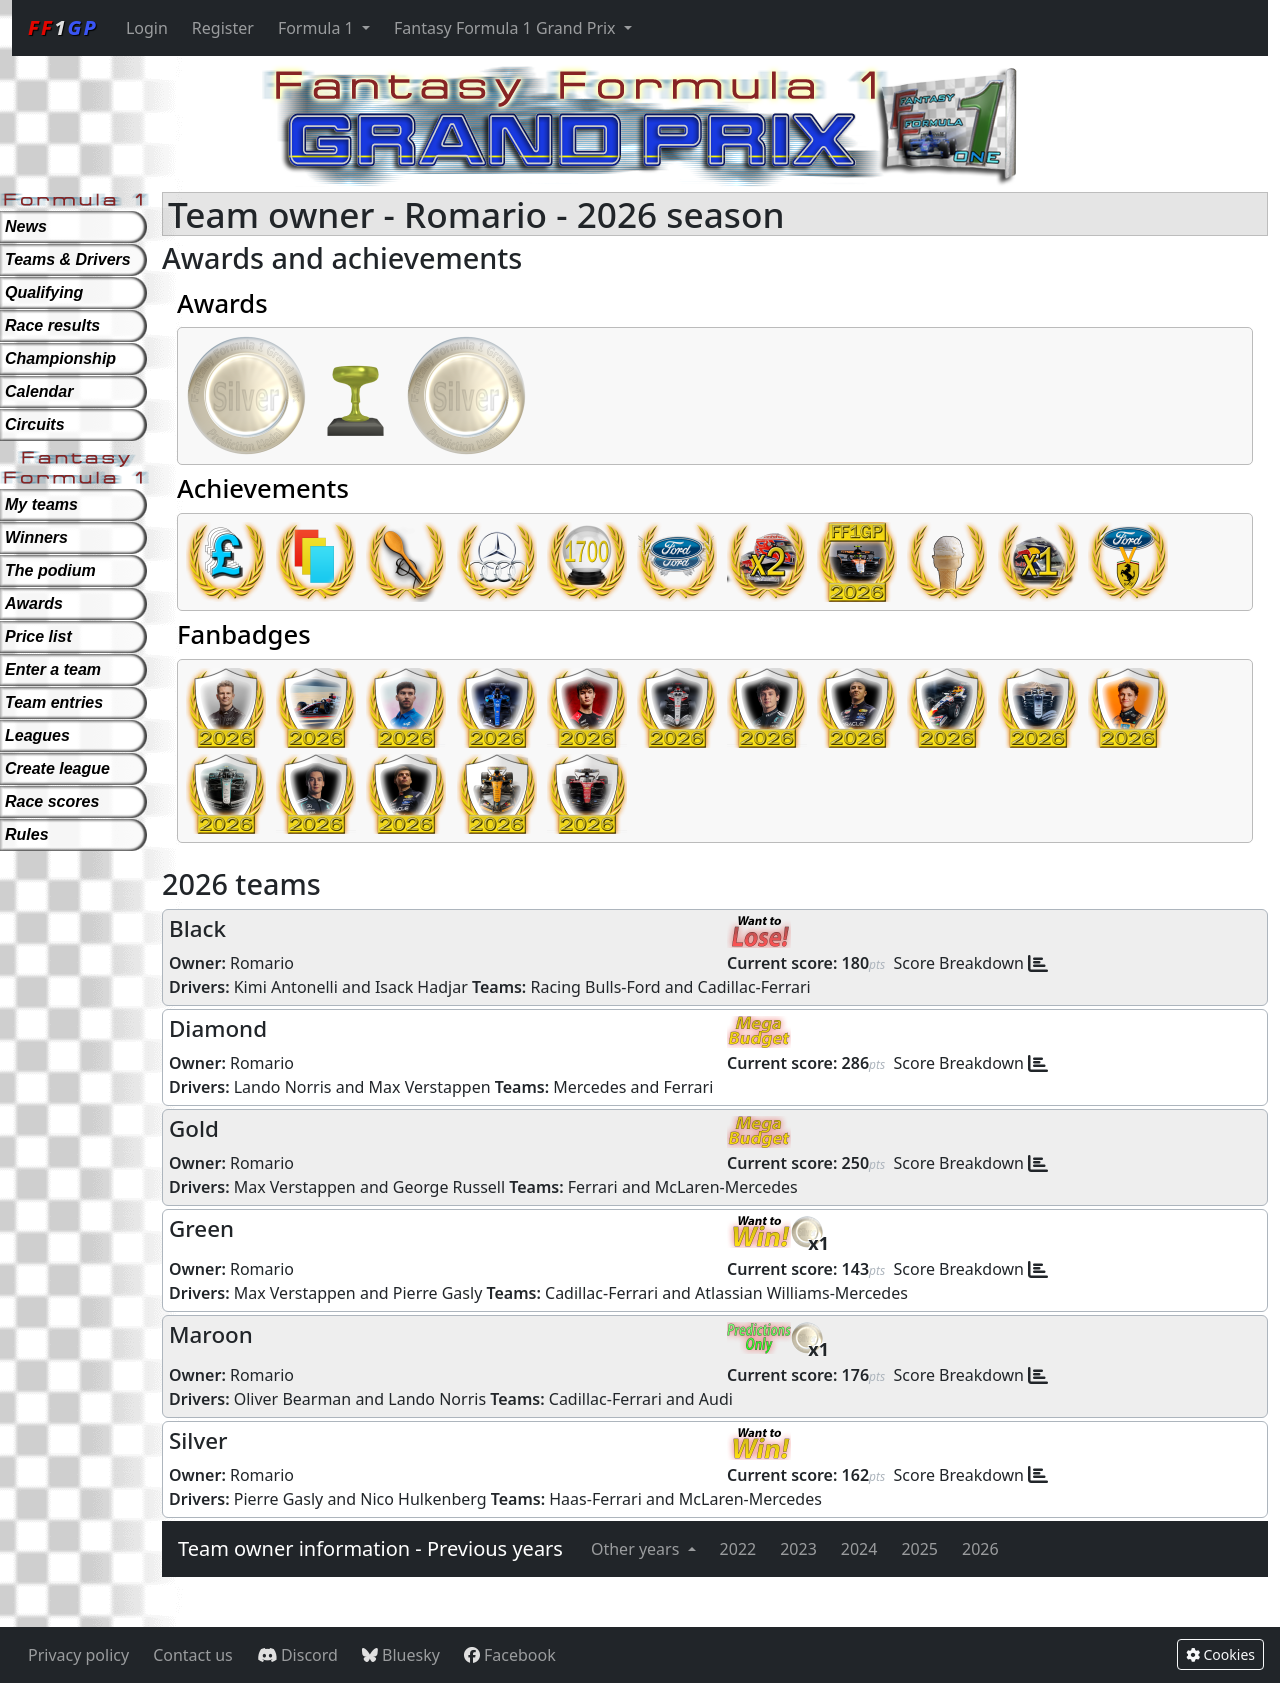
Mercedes (589, 1087)
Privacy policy (78, 1655)
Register (223, 28)
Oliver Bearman (293, 1399)
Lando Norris (283, 1087)
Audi (716, 1399)
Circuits (35, 424)
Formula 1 (318, 28)
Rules (27, 834)
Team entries (54, 702)
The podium (50, 570)
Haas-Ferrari (595, 1499)
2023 (798, 1549)
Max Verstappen (430, 1087)
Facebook (510, 1655)
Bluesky (401, 1655)
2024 (859, 1549)
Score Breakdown (959, 963)
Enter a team (53, 669)
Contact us (193, 1655)
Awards (34, 603)
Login (147, 28)
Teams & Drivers (68, 259)
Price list (38, 636)
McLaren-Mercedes (726, 1187)
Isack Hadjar (421, 987)
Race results (52, 325)
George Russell (449, 1187)
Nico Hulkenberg (423, 1499)
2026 (980, 1549)
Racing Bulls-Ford (595, 987)
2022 (738, 1549)
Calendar (39, 391)
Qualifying (44, 292)
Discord (297, 1655)
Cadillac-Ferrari (754, 987)
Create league (57, 768)
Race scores (52, 801)
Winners (36, 537)
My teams (41, 504)
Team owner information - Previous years (370, 1548)
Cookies (1220, 1654)
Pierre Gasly (438, 1293)
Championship (60, 358)
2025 (919, 1549)
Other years (637, 1549)
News (26, 226)
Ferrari (688, 1087)
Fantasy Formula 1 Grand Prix (507, 28)
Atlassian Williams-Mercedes (801, 1293)
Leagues (37, 735)
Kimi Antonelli (286, 987)
